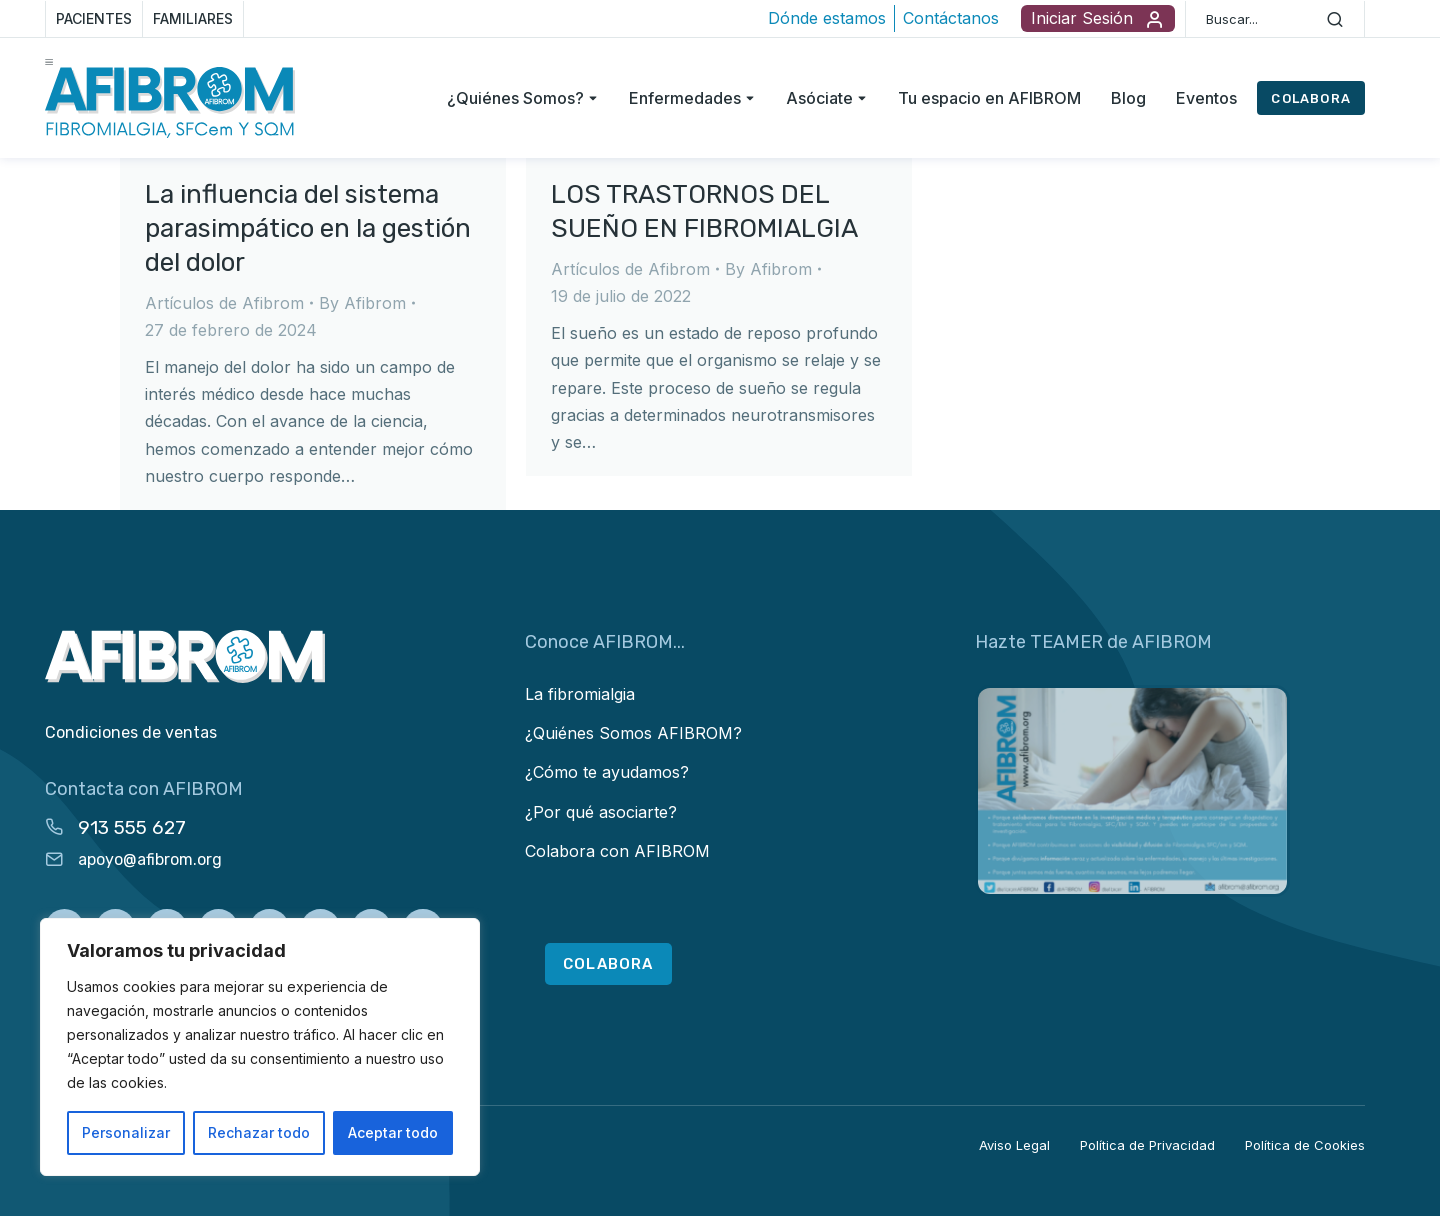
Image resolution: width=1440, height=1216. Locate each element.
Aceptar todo (393, 1132)
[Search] (1335, 19)
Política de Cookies (1305, 1145)
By (362, 303)
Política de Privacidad (1147, 1145)
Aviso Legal (1014, 1145)
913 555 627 (132, 827)
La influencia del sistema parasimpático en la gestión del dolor (308, 228)
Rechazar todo (259, 1132)
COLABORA (1311, 98)
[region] (260, 1047)
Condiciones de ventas (131, 732)
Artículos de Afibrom (224, 303)
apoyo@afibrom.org (150, 859)
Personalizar (126, 1132)
